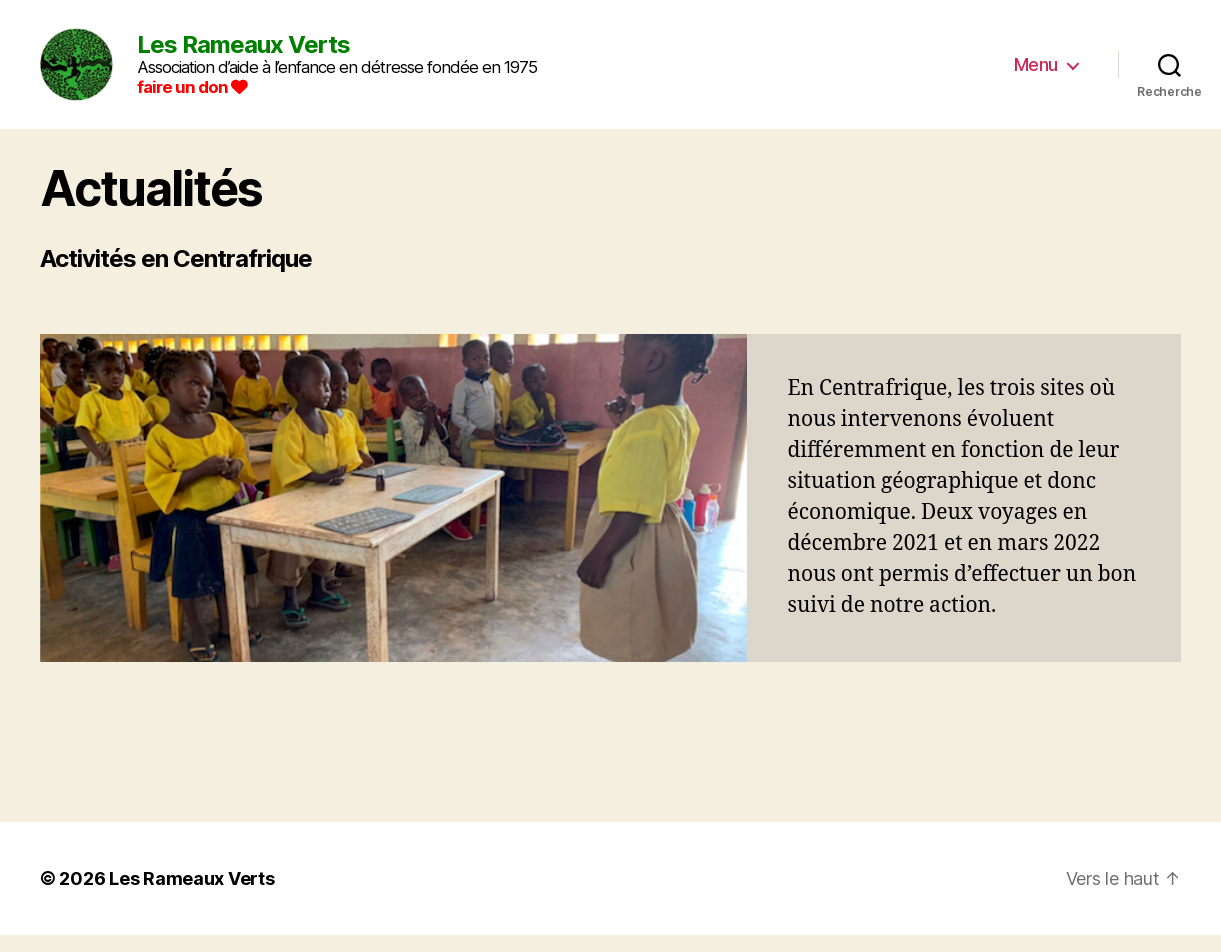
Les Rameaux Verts (191, 895)
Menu (1036, 72)
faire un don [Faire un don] (209, 95)
